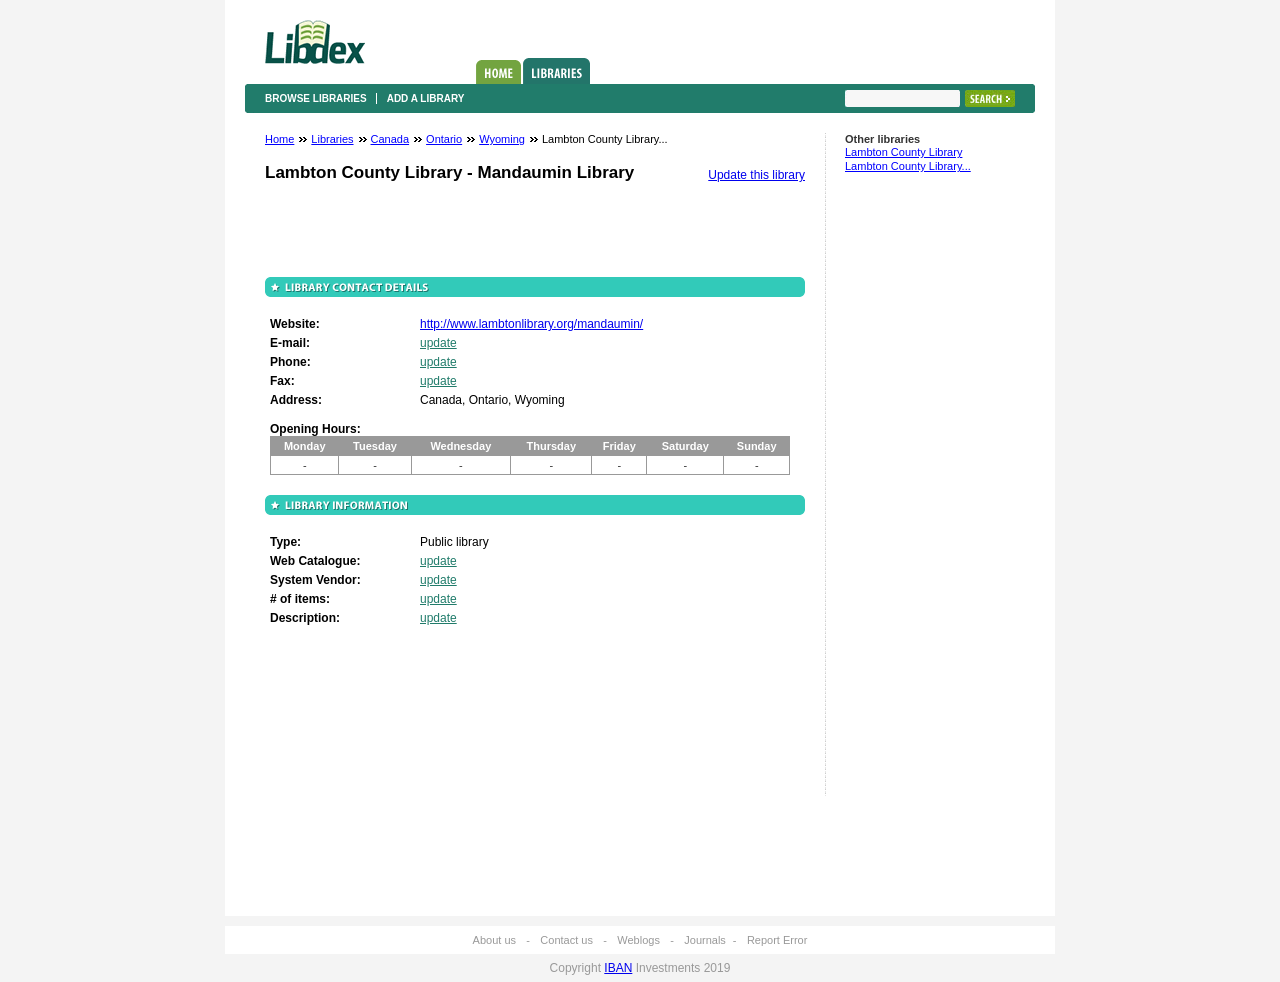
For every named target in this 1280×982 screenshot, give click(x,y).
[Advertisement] (905, 493)
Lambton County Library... (908, 166)
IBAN (618, 968)
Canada (390, 139)
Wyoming (502, 139)
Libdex (315, 42)
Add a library (426, 98)
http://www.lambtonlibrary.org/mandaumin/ (531, 324)
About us (494, 940)
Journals (705, 940)
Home (498, 72)
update (438, 343)
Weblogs (638, 940)
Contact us (566, 940)
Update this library (756, 175)
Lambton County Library (903, 152)
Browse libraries (316, 98)
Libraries (556, 71)
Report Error (777, 940)
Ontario (444, 139)
